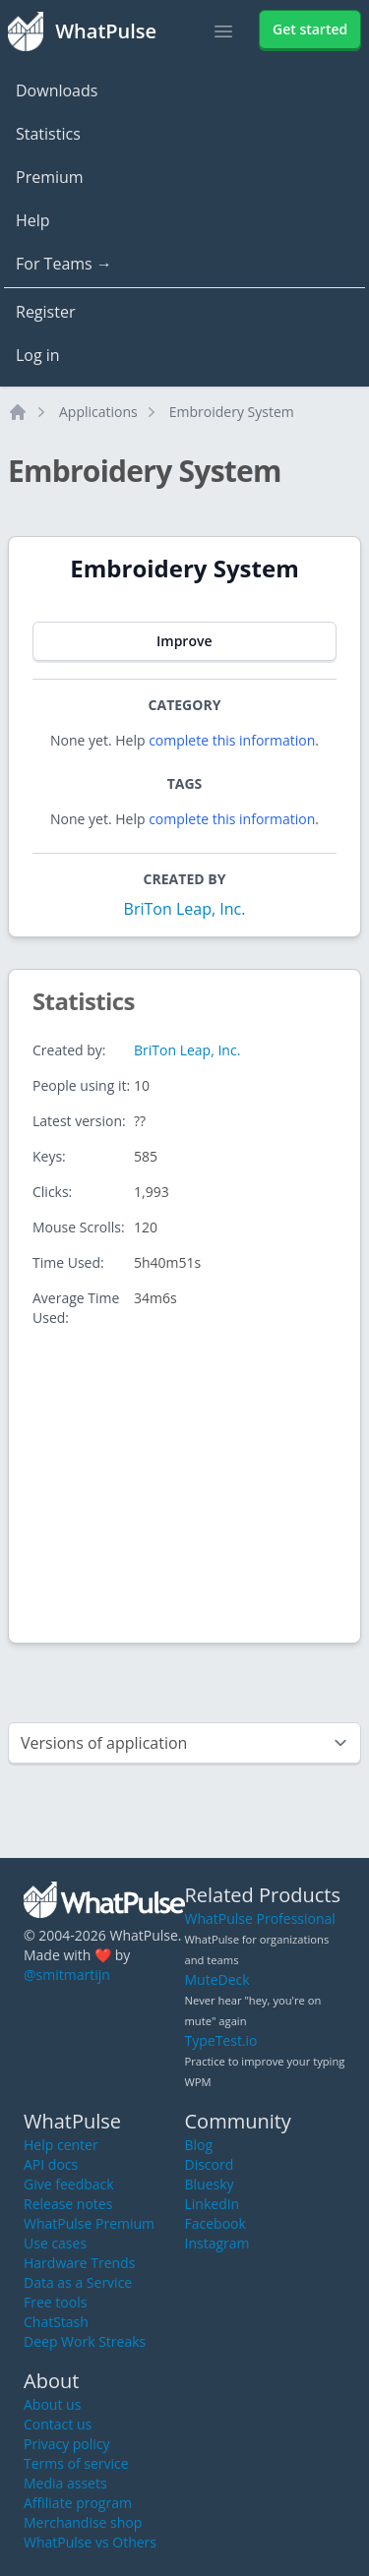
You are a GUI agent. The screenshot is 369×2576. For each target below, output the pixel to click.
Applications (98, 411)
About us (52, 2404)
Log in (38, 355)
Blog (199, 2144)
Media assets (65, 2483)
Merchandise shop (83, 2522)
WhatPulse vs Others (90, 2542)
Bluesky (209, 2184)
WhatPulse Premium (89, 2223)
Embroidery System (231, 411)
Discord (209, 2164)
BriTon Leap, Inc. (185, 909)
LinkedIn (212, 2203)
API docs (51, 2164)
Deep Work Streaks (85, 2341)
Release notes (68, 2203)
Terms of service (76, 2463)
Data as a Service (78, 2282)
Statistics (48, 134)
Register (45, 312)
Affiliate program (78, 2502)
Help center (61, 2144)
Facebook (215, 2223)
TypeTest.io (221, 2040)
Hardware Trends (79, 2262)
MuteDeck (217, 1979)
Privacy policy (67, 2443)
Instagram (217, 2243)
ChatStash (56, 2321)
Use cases (55, 2243)
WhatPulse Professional (260, 1918)
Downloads (56, 90)
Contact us (58, 2424)
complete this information (232, 740)
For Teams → (64, 263)
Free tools (55, 2302)
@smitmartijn (67, 1974)
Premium (50, 177)
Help (33, 220)
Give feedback (69, 2184)
